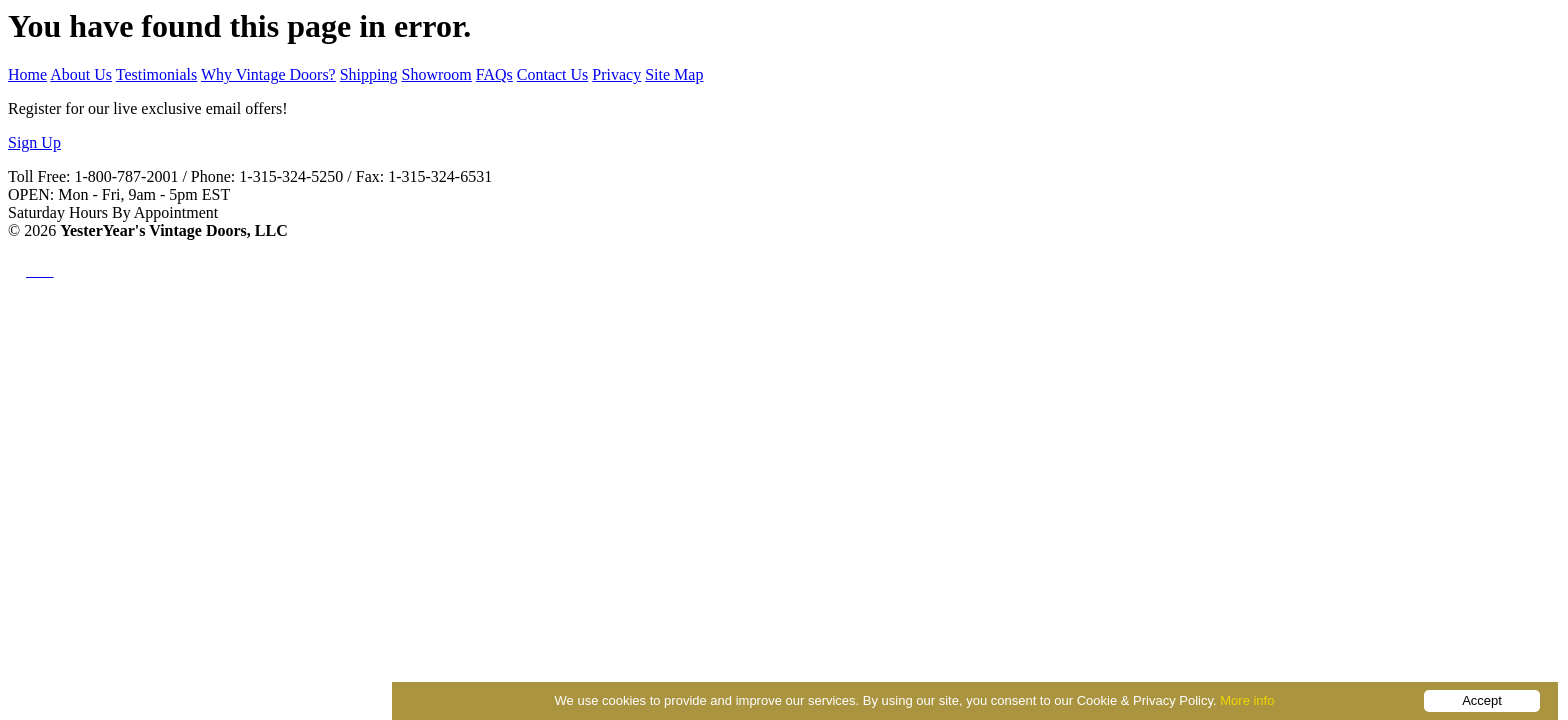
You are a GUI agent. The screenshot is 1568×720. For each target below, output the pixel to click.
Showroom (437, 74)
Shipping (369, 74)
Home (27, 74)
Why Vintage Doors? (268, 74)
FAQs (494, 74)
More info (1247, 700)
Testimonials (157, 74)
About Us (81, 74)
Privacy (616, 74)
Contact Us (553, 74)
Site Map (674, 74)
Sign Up (34, 142)
